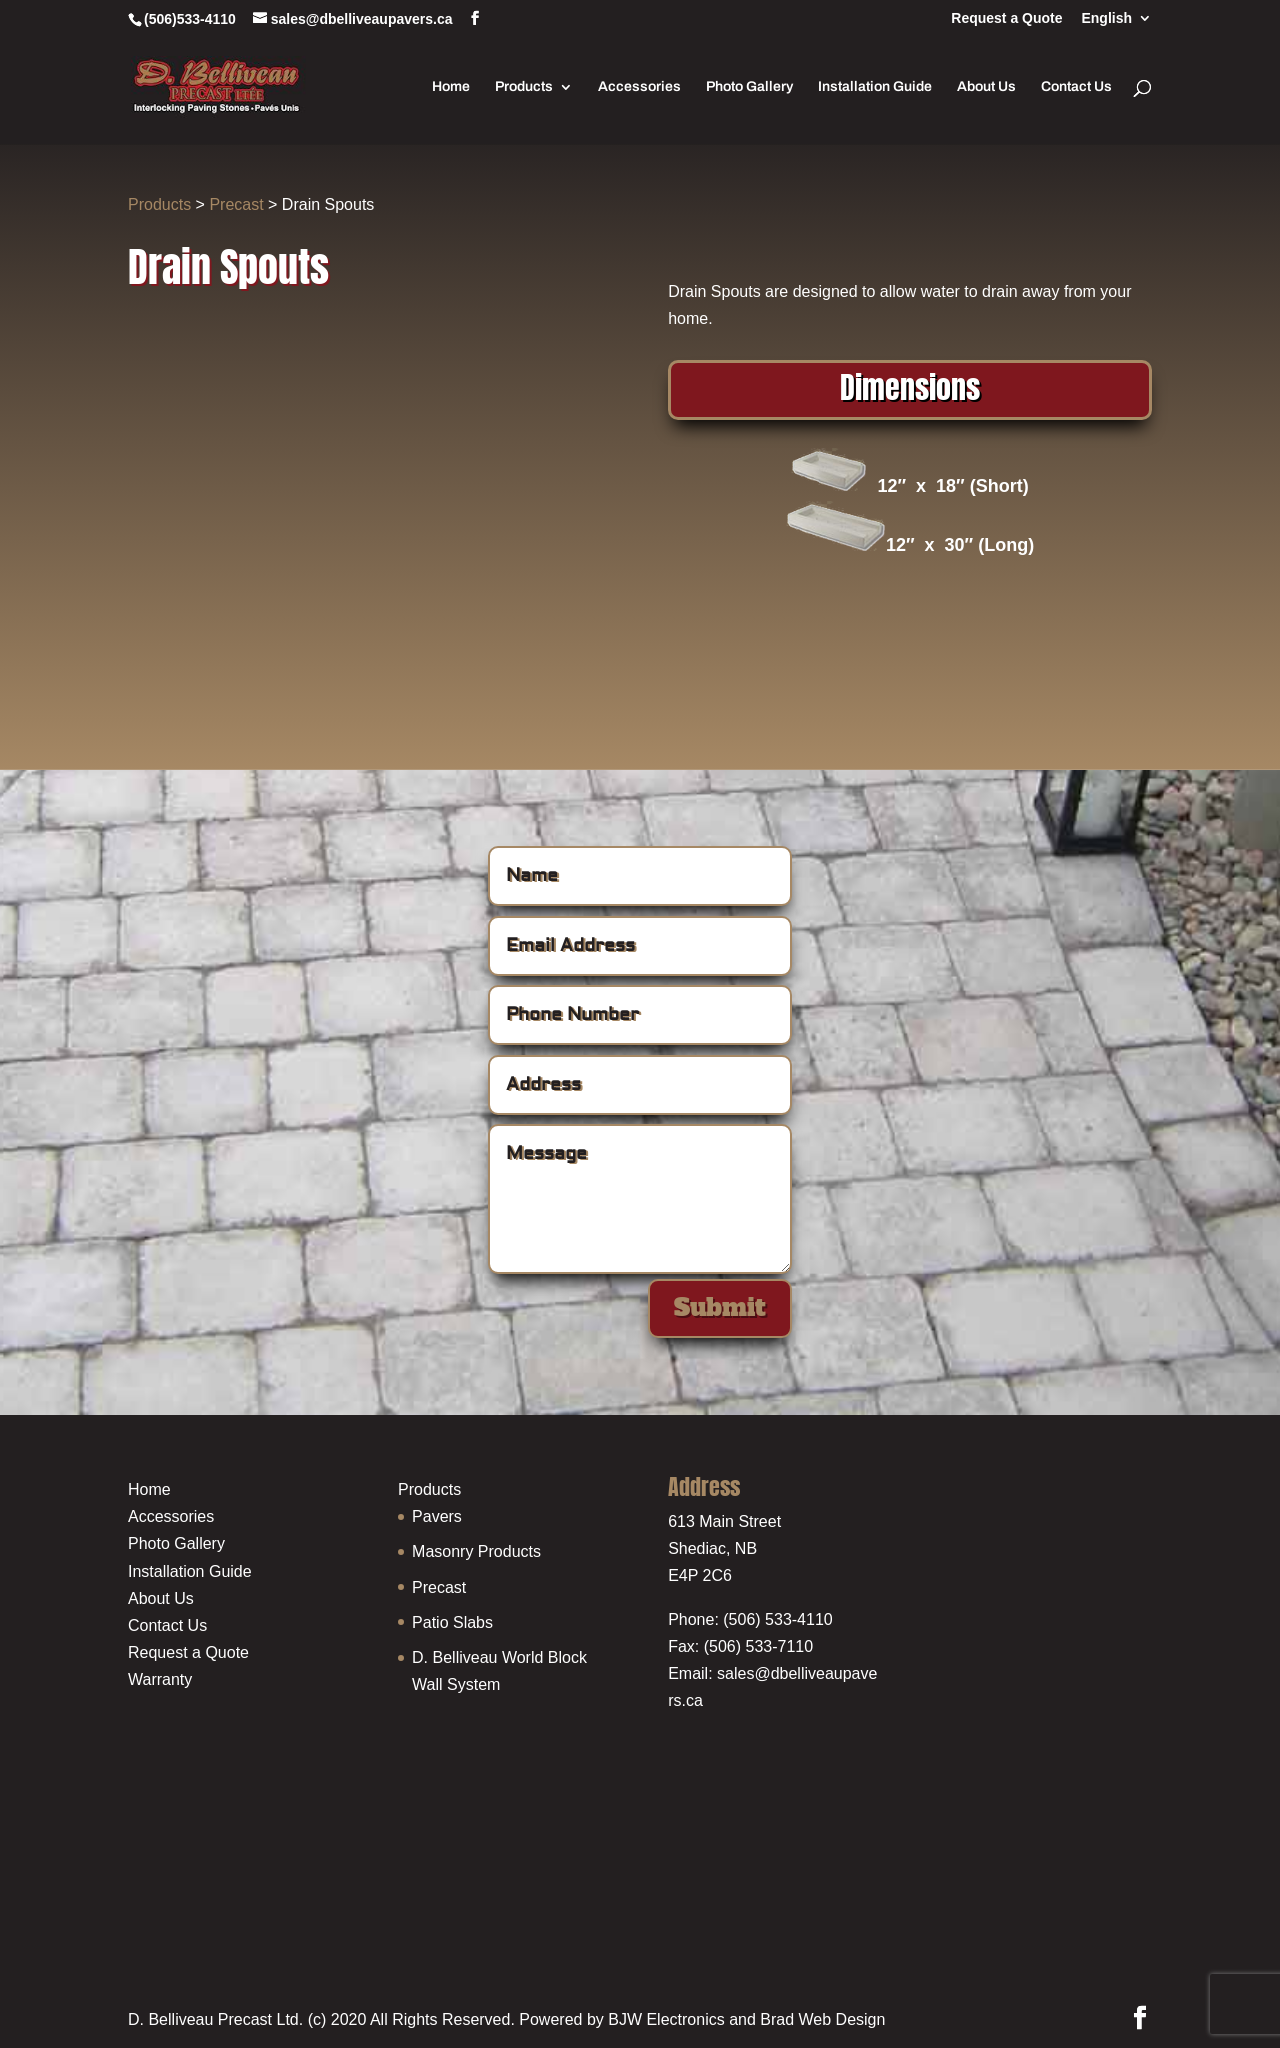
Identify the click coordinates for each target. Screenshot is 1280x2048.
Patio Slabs (452, 1622)
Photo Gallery (749, 87)
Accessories (639, 87)
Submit (720, 1307)
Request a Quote (1006, 18)
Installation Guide (875, 87)
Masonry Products (476, 1551)
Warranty (160, 1679)
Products (524, 87)
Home (451, 87)
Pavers (437, 1516)
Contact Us (1076, 87)
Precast (236, 204)
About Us (986, 87)
